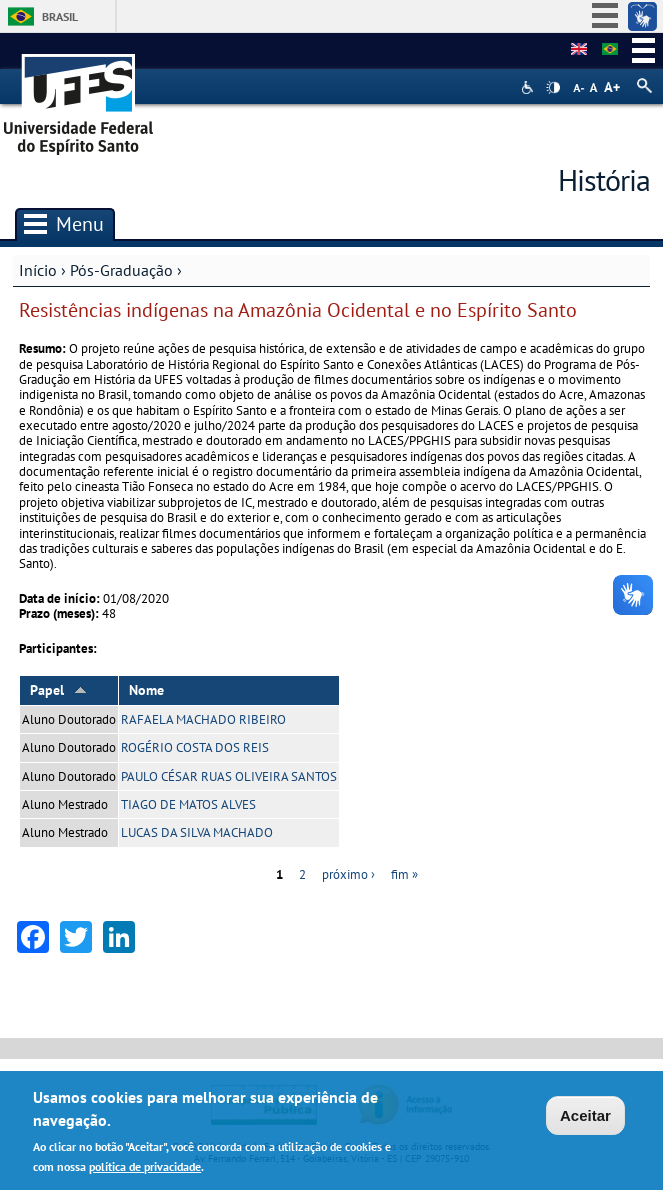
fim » (404, 874)
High (553, 88)
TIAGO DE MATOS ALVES (188, 804)
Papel (58, 690)
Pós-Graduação (121, 270)
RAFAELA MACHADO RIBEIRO (203, 719)
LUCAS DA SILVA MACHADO (197, 832)
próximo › (348, 874)
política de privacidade (145, 1166)
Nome (146, 690)
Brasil (60, 16)
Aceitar (585, 1115)
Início (38, 270)
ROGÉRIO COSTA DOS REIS (195, 747)
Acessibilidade (529, 87)
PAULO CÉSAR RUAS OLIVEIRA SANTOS (229, 776)
